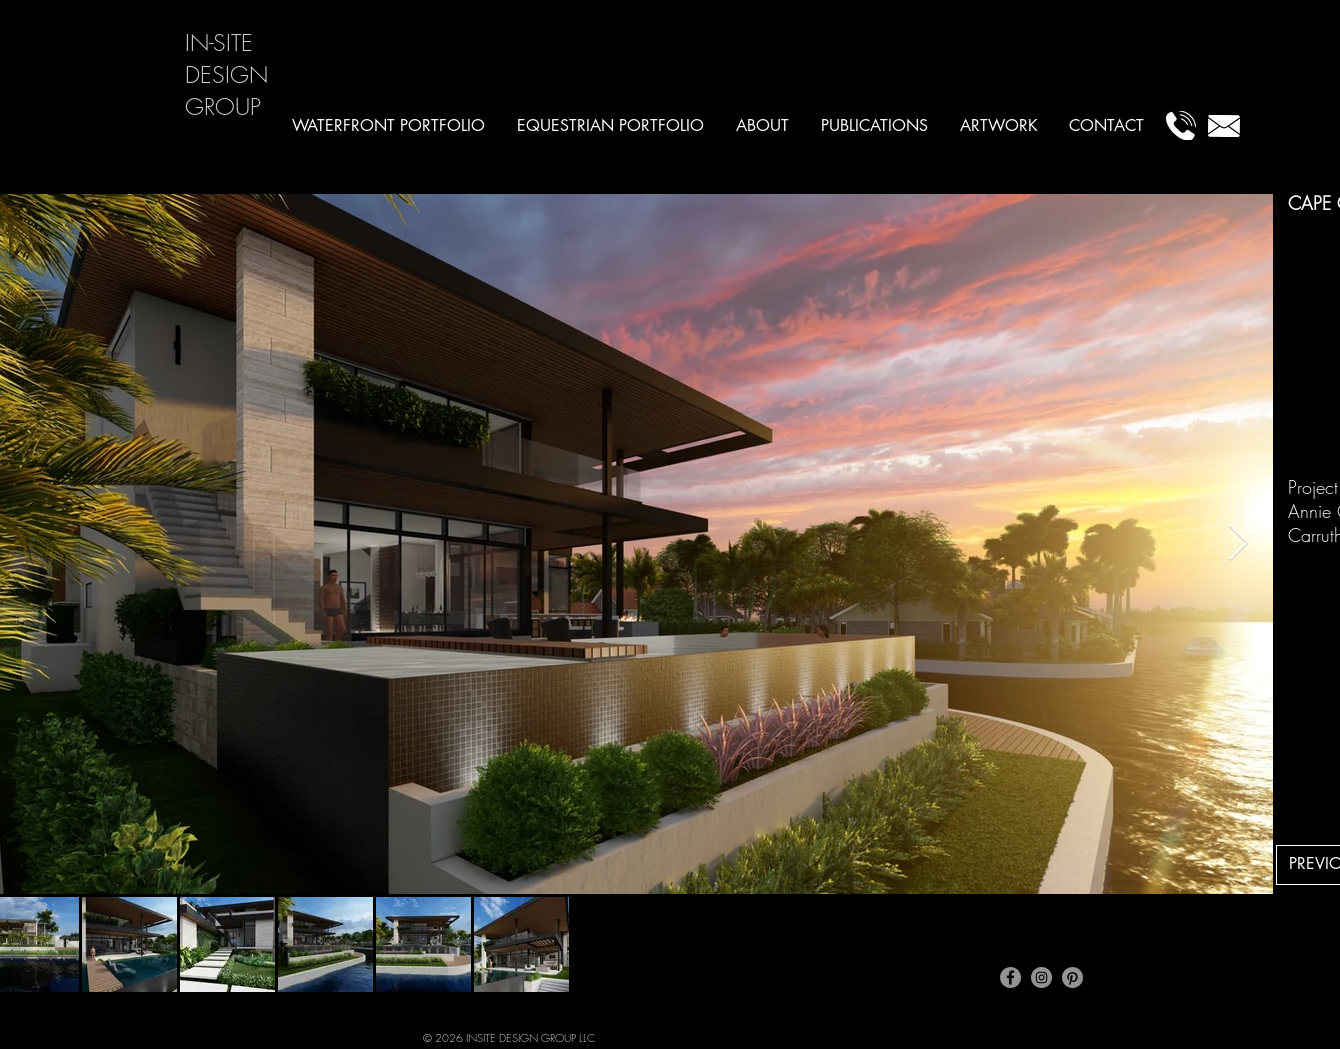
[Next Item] (1238, 543)
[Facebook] (1010, 977)
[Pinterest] (1072, 977)
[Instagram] (1041, 977)
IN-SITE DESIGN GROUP (226, 74)
